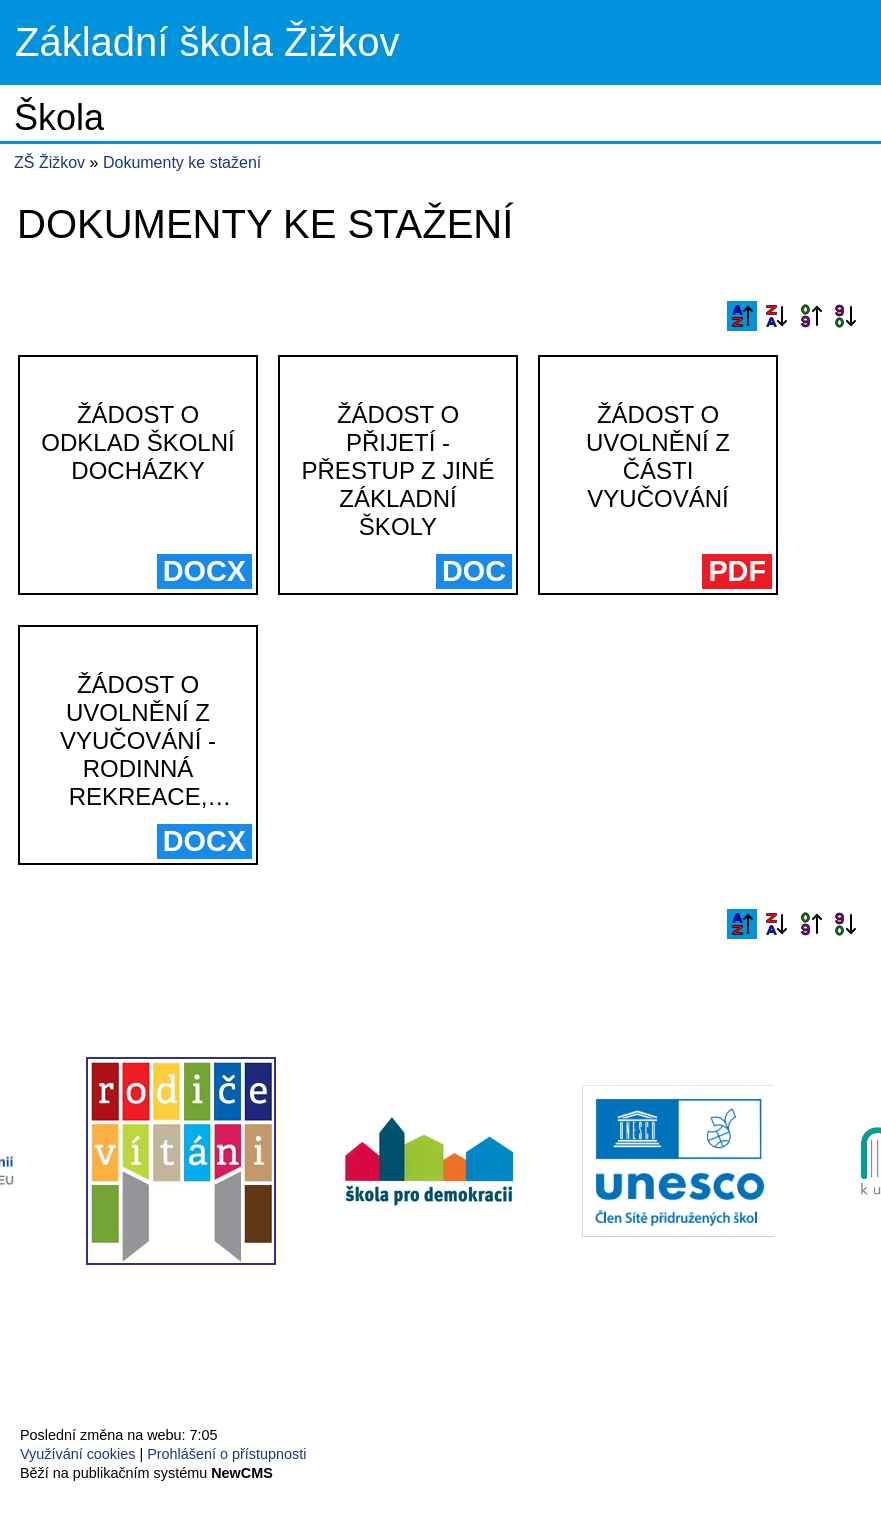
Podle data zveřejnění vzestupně (811, 316)
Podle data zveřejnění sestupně (845, 316)
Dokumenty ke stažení (182, 162)
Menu (840, 43)
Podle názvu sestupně (776, 316)
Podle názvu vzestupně (742, 316)
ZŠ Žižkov (49, 162)
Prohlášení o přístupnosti (226, 1454)
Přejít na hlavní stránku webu (440, 42)
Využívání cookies (77, 1454)
